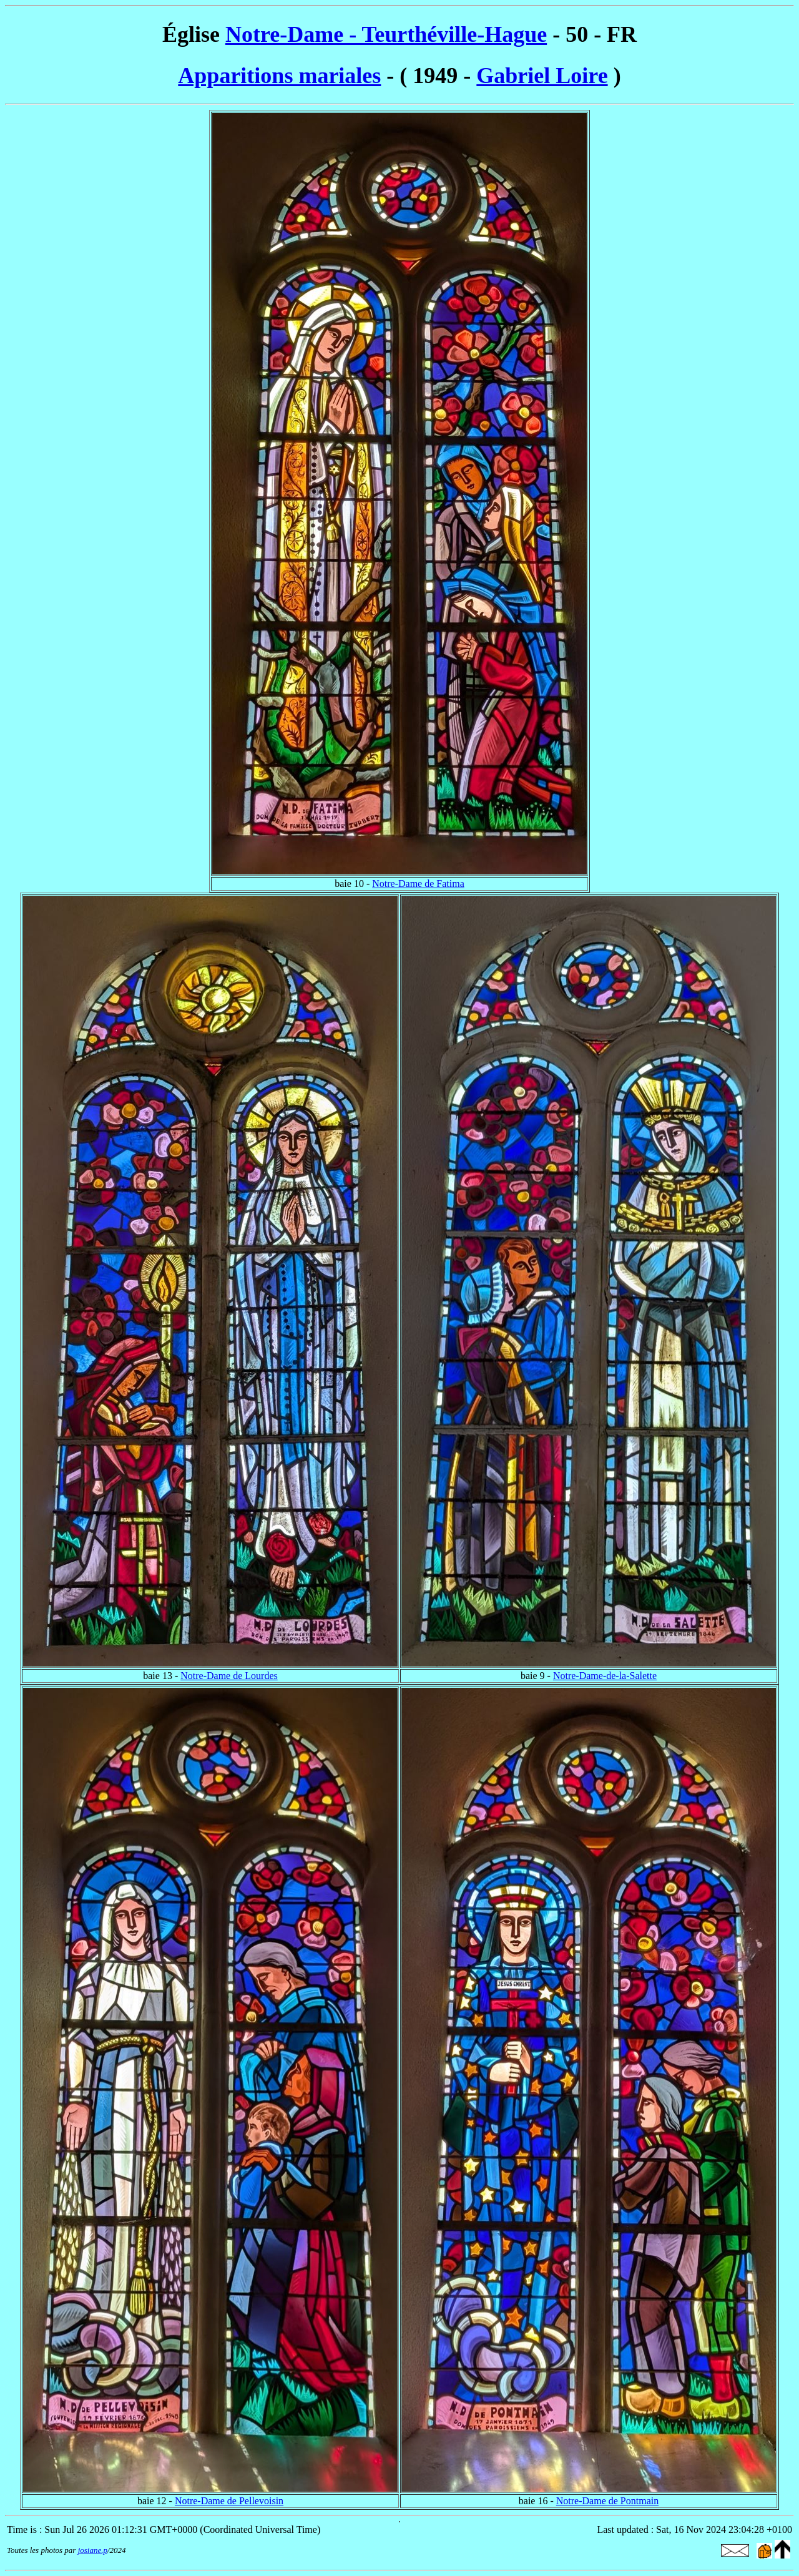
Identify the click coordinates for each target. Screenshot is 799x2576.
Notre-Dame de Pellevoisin (229, 2500)
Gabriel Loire (541, 75)
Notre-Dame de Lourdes (229, 1675)
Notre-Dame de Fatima (418, 883)
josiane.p (92, 2550)
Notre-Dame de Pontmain (607, 2500)
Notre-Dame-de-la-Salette (605, 1675)
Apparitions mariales (279, 75)
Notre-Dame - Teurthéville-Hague (386, 34)
